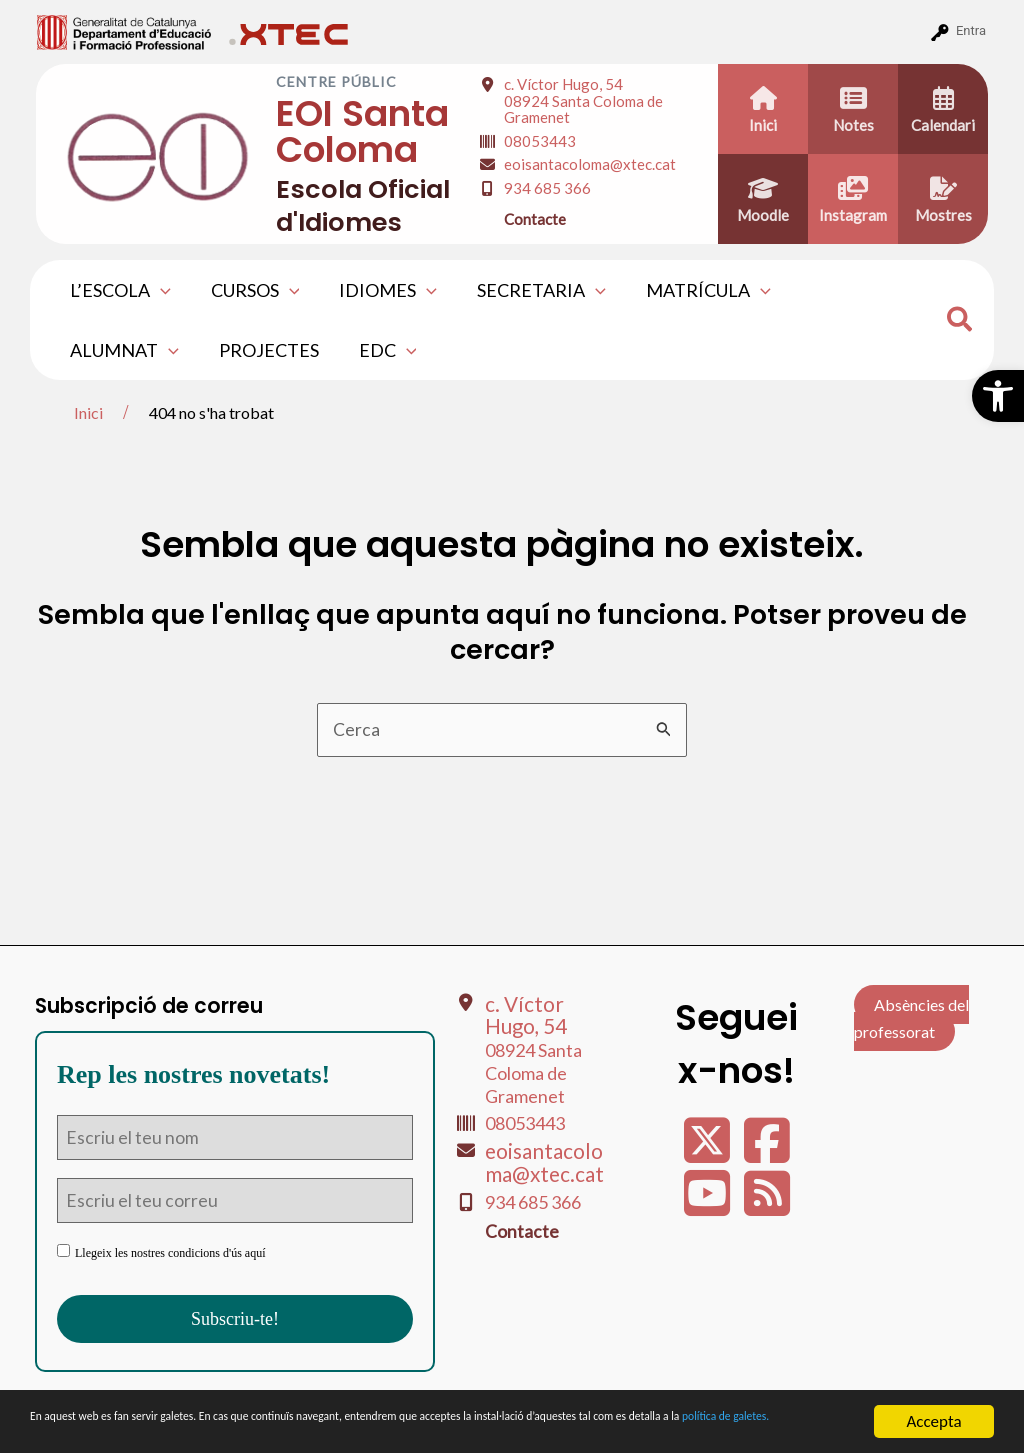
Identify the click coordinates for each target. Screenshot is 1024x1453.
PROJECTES (118, 350)
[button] (998, 396)
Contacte (535, 219)
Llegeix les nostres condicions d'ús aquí (161, 1252)
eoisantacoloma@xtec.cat (590, 164)
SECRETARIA (527, 290)
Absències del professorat (911, 1016)
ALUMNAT (843, 290)
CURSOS (249, 290)
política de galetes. (225, 1430)
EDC (233, 350)
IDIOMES (378, 290)
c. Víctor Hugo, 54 (583, 100)
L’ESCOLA (118, 290)
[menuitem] (124, 31)
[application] (158, 290)
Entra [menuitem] (971, 30)
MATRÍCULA (690, 290)
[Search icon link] (960, 322)
